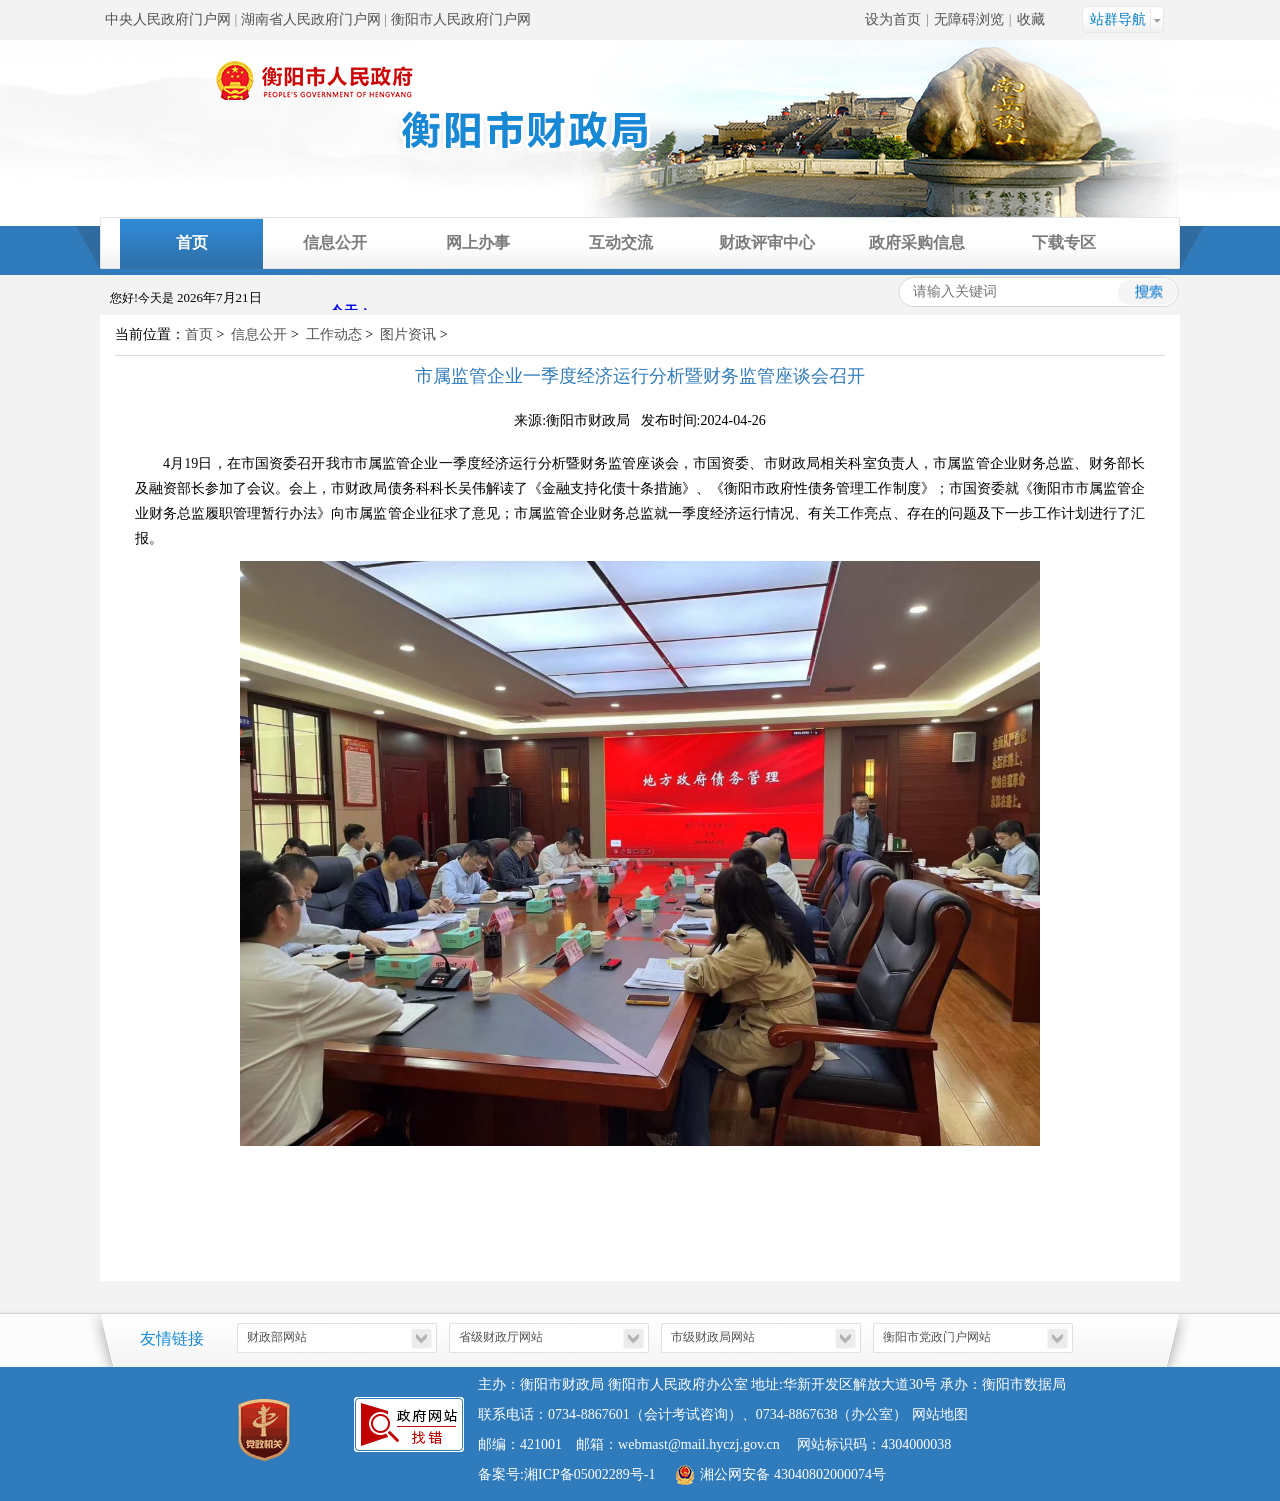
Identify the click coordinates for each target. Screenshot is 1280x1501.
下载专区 (1064, 242)
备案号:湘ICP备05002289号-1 (566, 1474)
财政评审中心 (767, 242)
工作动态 (334, 334)
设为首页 (893, 19)
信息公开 (335, 242)
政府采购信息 (917, 242)
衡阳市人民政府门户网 (461, 19)
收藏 (1031, 19)
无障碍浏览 (969, 19)
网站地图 (940, 1414)
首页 (192, 242)
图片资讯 (408, 334)
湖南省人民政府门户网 (311, 19)
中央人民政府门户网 (168, 19)
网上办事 (478, 242)
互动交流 (621, 242)
